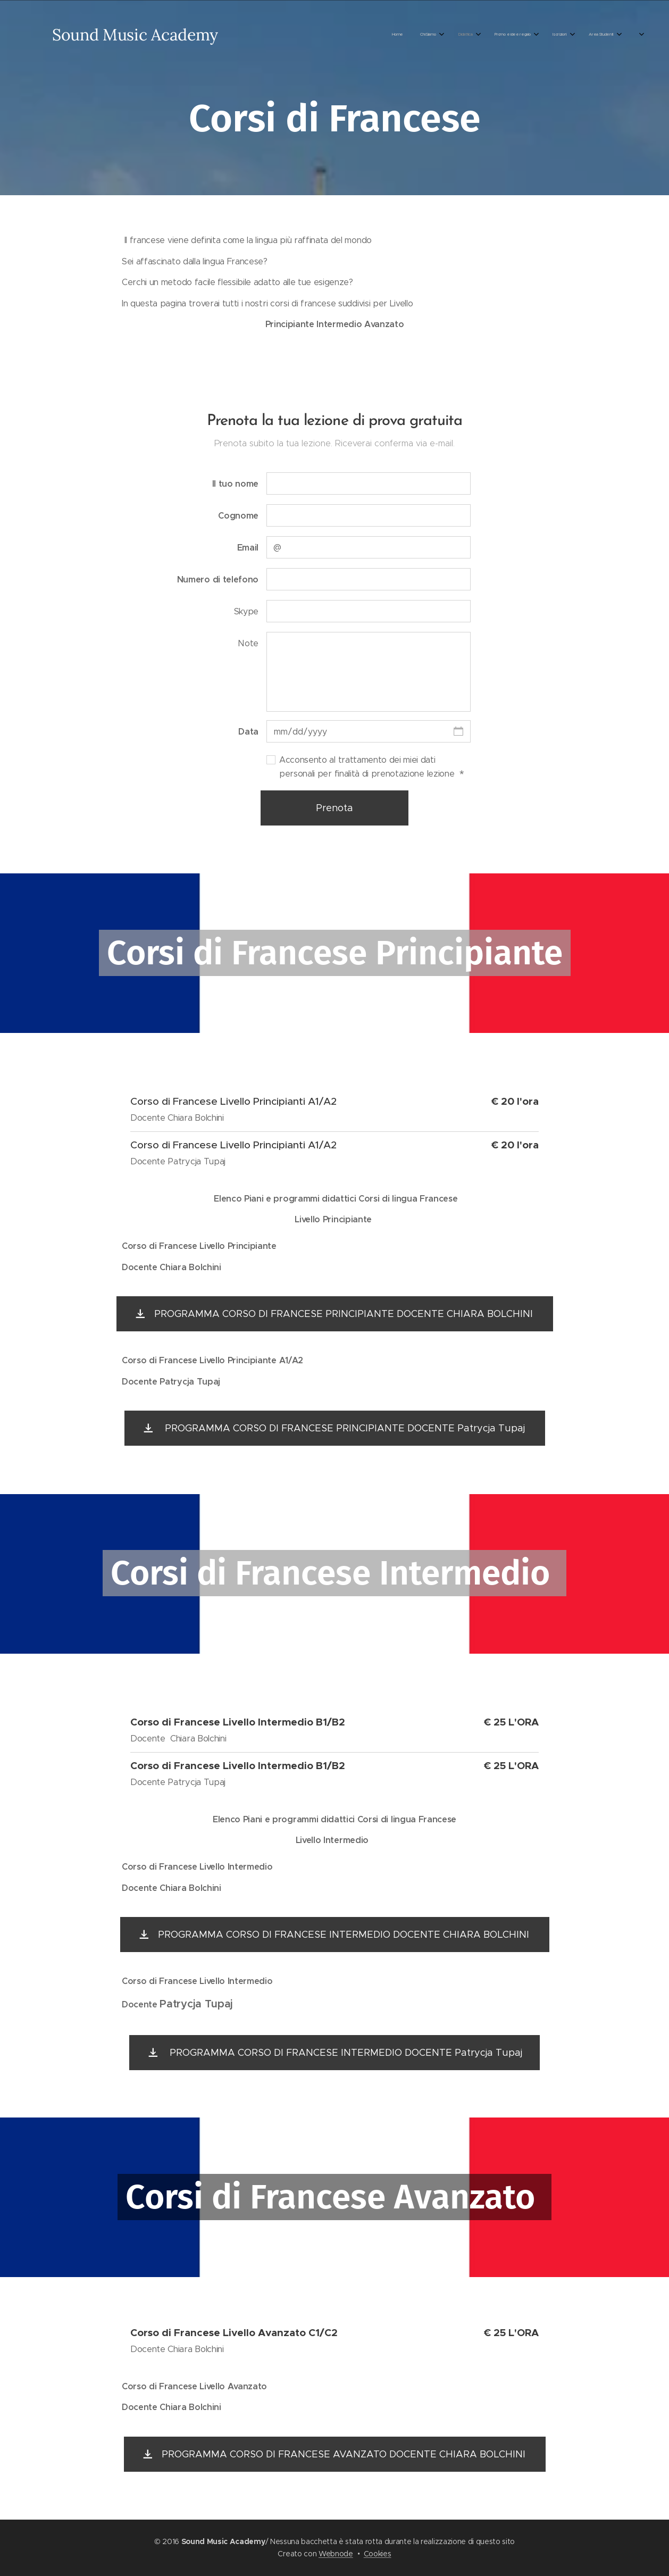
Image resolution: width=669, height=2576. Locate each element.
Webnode (336, 2553)
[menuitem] (267, 34)
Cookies (377, 2553)
